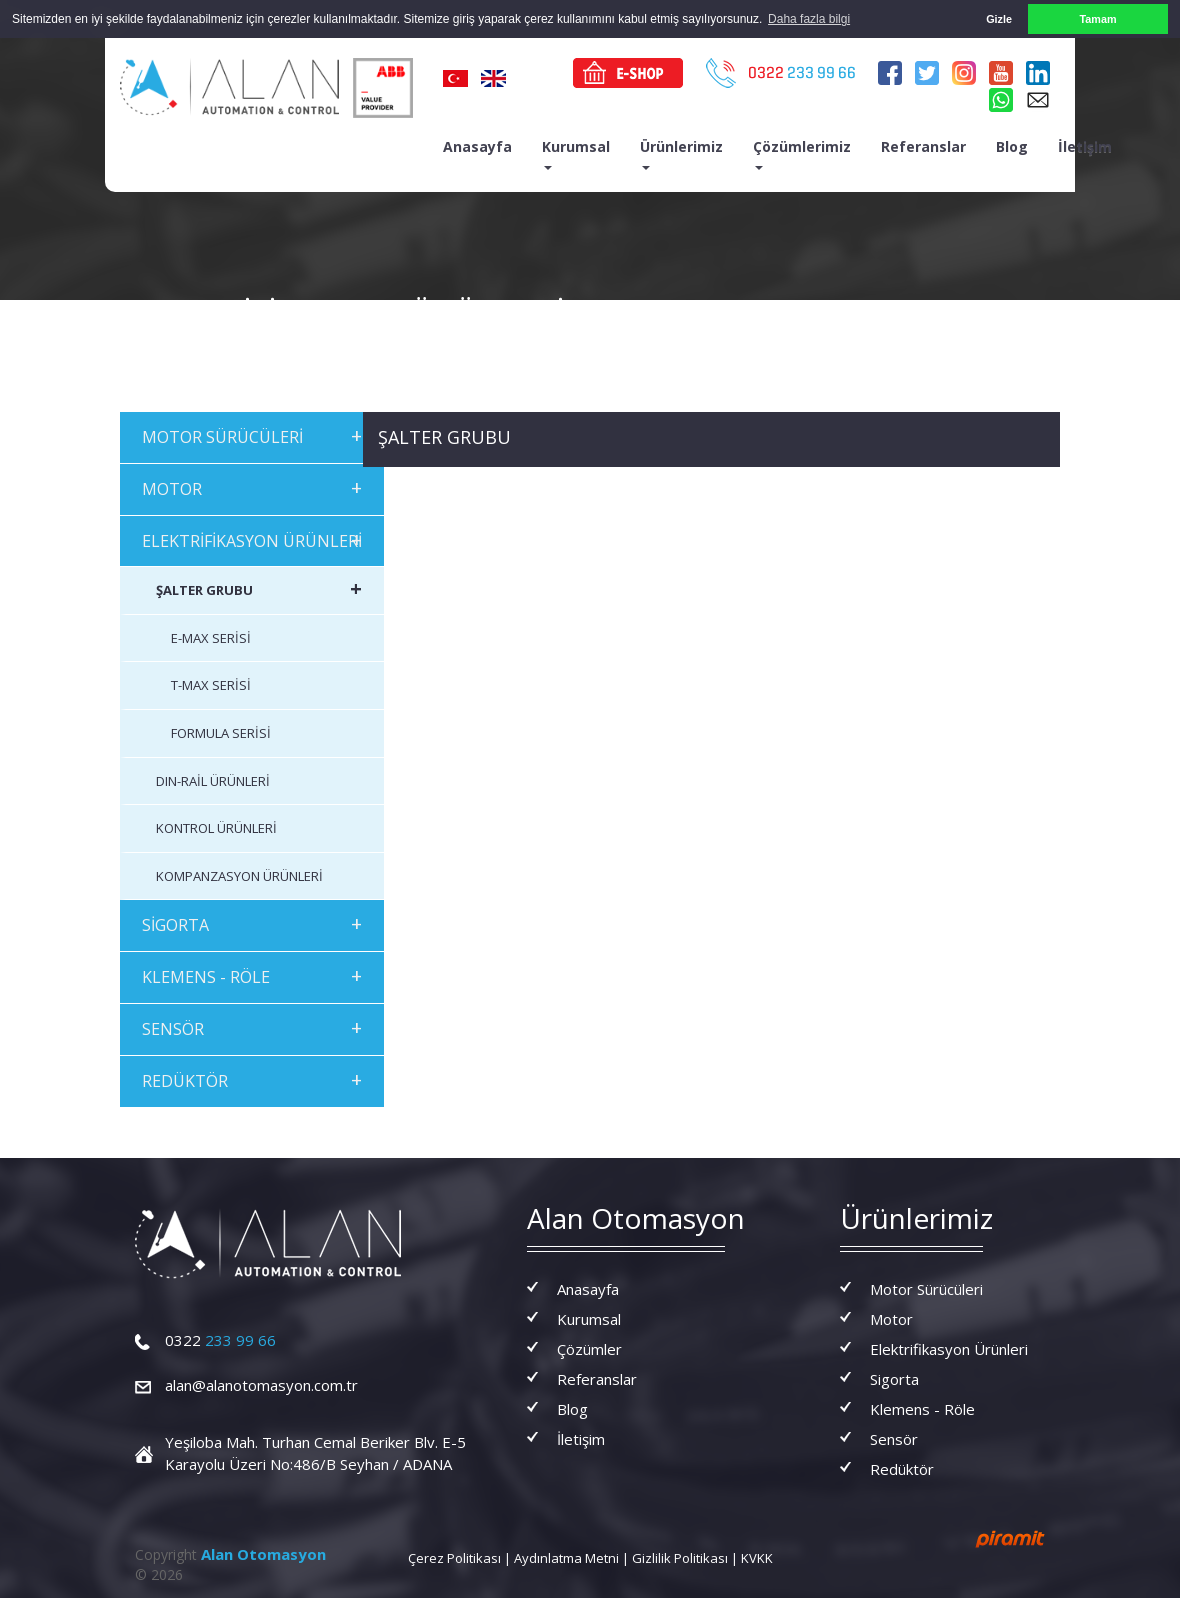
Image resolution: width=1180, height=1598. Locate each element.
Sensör (894, 1438)
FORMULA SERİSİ (221, 733)
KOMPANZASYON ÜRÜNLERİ (239, 875)
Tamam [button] (1097, 19)
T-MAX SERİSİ (211, 685)
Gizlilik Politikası (680, 1557)
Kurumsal (576, 152)
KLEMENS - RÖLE (252, 975)
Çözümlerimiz (802, 152)
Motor (891, 1318)
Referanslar (923, 145)
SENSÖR (252, 1027)
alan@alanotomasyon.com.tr (261, 1385)
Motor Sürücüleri (926, 1288)
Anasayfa (477, 145)
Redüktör (902, 1468)
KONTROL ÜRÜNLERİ (216, 828)
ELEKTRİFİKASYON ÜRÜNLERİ (252, 538)
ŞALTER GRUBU (259, 588)
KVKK (757, 1557)
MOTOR (252, 486)
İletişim (1085, 145)
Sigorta (894, 1378)
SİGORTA (252, 923)
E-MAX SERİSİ (211, 638)
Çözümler (589, 1348)
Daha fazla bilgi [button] (809, 19)
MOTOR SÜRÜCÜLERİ (252, 434)
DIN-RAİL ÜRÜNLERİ (213, 780)
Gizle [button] (999, 19)
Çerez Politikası (454, 1557)
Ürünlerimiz (681, 152)
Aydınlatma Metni (566, 1557)
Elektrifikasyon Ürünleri (949, 1348)
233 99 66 (220, 1340)
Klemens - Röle (922, 1408)
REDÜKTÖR (252, 1078)
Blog (1012, 145)
